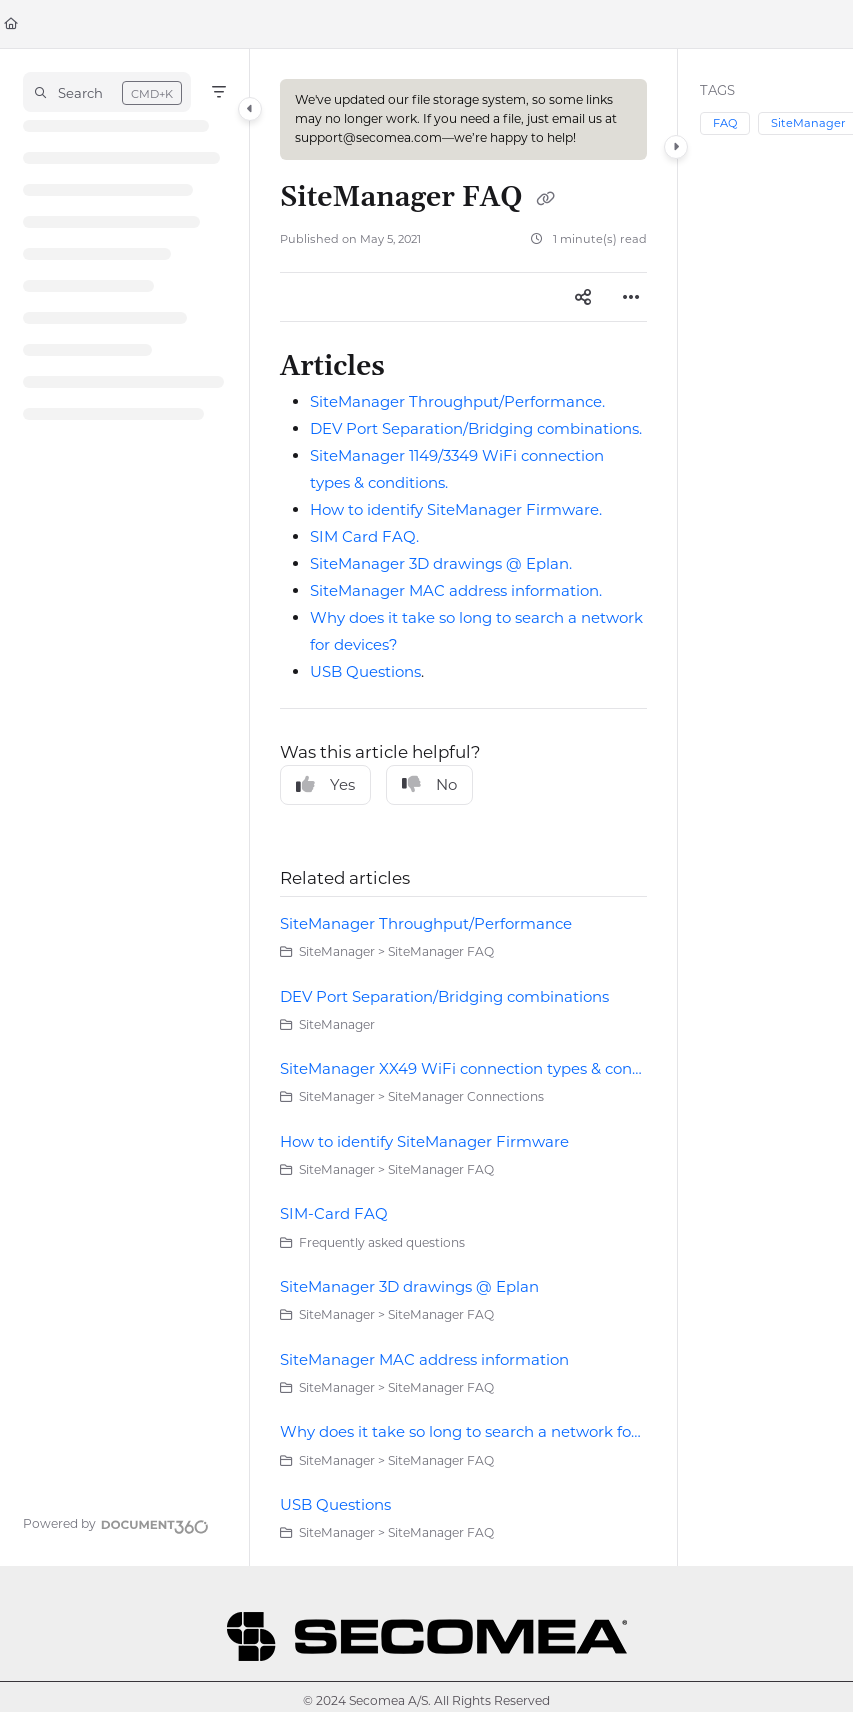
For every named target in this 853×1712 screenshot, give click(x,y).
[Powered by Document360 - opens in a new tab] (116, 1524)
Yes (325, 785)
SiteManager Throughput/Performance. (457, 401)
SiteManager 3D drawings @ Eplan (409, 1286)
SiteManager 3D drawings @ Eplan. (441, 563)
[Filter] (219, 92)
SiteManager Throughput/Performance (426, 923)
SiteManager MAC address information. (456, 590)
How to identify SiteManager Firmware (424, 1141)
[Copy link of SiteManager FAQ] (545, 199)
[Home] (11, 24)
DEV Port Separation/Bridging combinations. (476, 428)
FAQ (725, 123)
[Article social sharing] (583, 297)
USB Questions (365, 671)
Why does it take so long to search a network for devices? (463, 1431)
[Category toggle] (250, 109)
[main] (463, 807)
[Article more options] (631, 297)
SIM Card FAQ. (364, 536)
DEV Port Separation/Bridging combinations (444, 996)
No (429, 785)
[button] (107, 92)
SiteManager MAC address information (424, 1359)
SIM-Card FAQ (334, 1213)
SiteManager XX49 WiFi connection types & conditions (463, 1068)
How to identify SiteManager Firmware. (456, 509)
